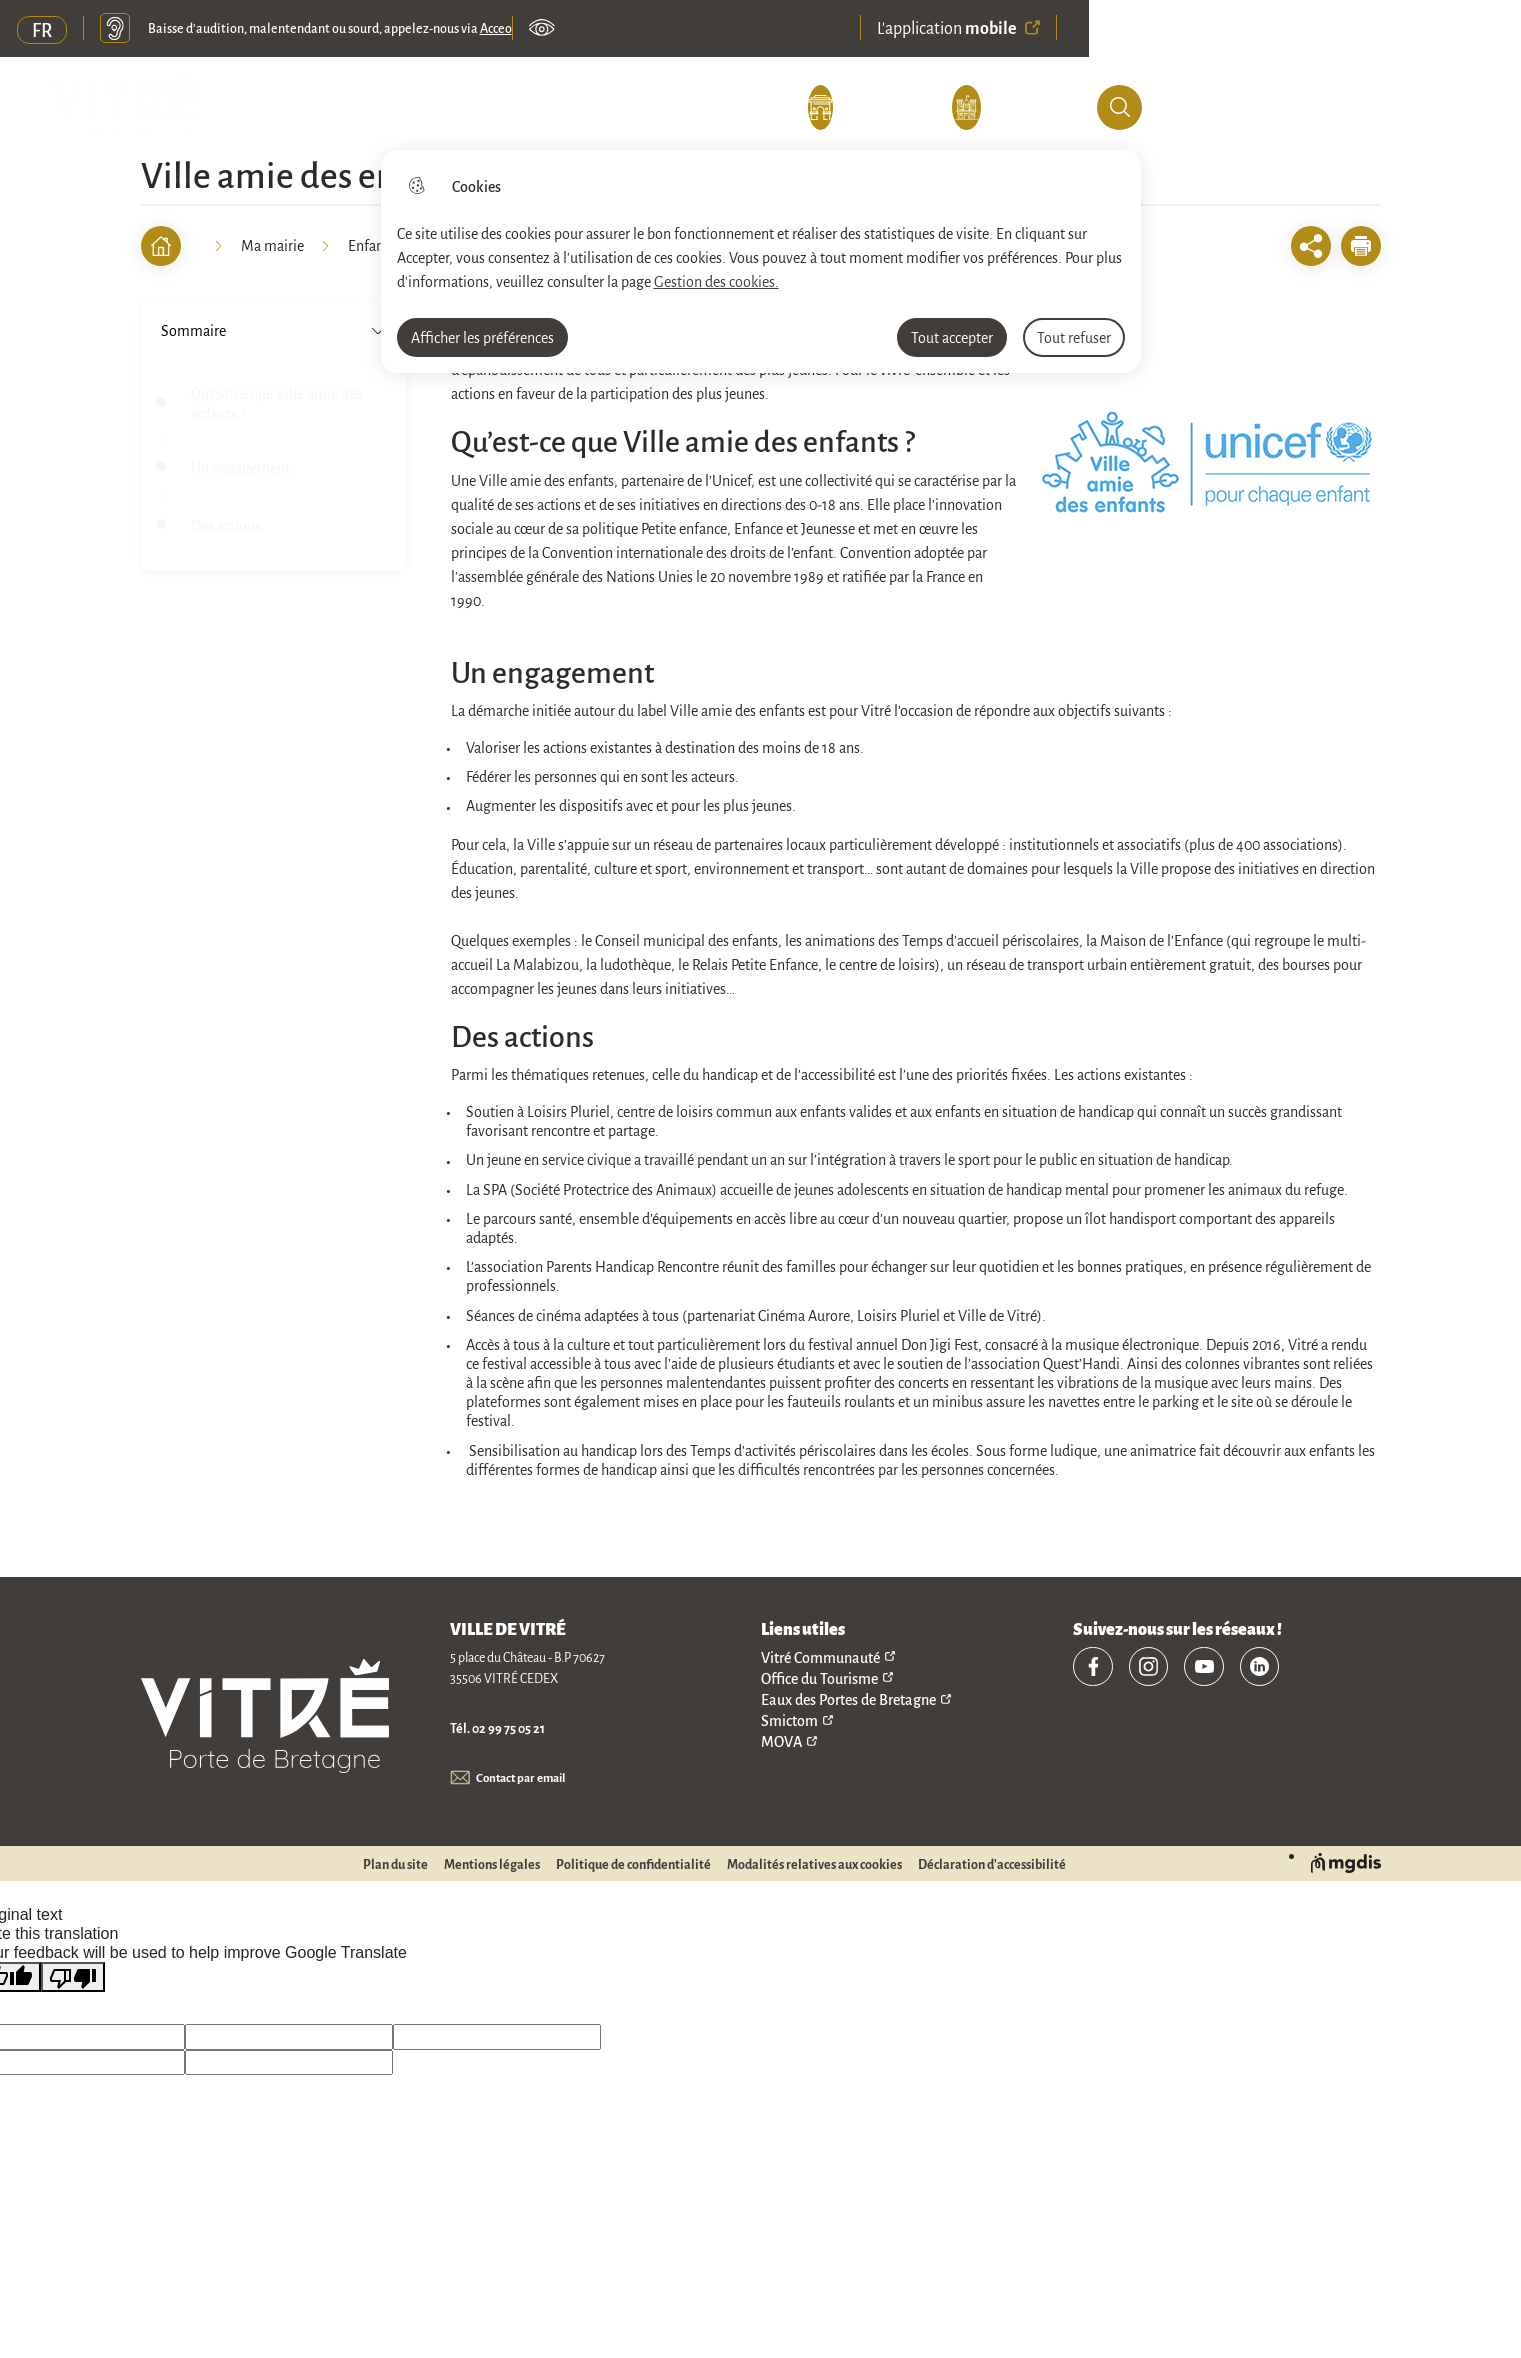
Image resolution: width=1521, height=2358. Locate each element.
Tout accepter (952, 337)
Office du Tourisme (819, 1677)
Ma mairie (478, 109)
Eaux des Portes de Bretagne (848, 1698)
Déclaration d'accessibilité (992, 1865)
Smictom (789, 1719)
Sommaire (273, 330)
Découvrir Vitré (283, 109)
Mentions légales (492, 1865)
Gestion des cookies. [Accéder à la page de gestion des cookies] (716, 281)
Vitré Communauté (820, 1656)
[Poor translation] (73, 1978)
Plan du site (395, 1865)
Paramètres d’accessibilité (545, 30)
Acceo (499, 30)
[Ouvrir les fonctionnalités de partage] (1311, 246)
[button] (1361, 246)
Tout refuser (1074, 337)
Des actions (226, 525)
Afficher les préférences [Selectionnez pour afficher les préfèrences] (482, 337)
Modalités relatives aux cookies (814, 1865)
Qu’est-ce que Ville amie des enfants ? (276, 403)
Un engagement (240, 467)
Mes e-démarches (685, 109)
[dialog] (761, 261)
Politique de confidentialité (633, 1865)
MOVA (781, 1740)
